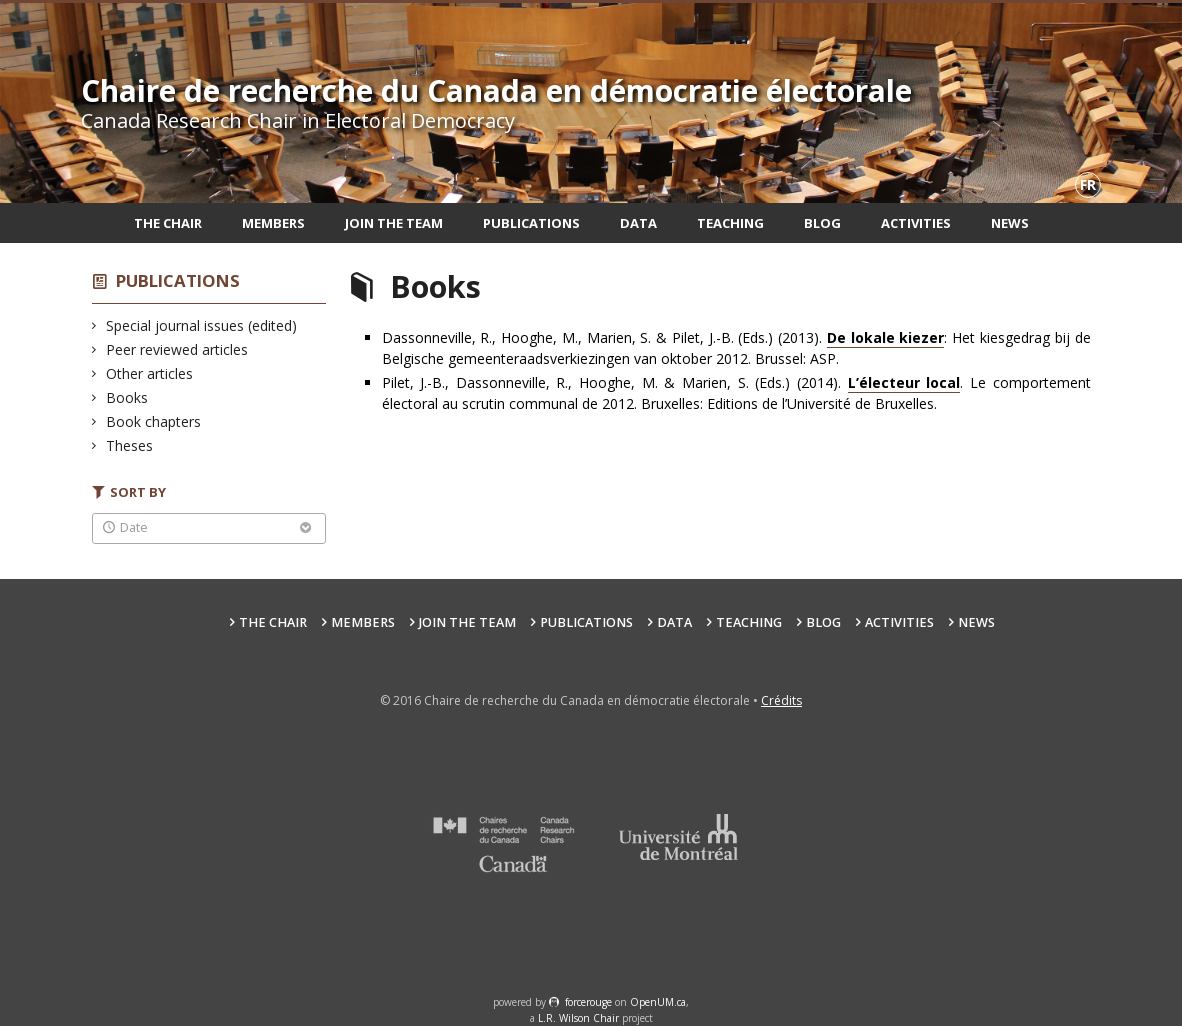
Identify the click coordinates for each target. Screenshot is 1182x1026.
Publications (531, 223)
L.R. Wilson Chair (578, 1018)
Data (638, 223)
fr (1088, 184)
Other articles (150, 373)
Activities (916, 223)
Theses (130, 445)
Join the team (394, 223)
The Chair (168, 223)
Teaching (730, 223)
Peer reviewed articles (177, 349)
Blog (822, 223)
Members (273, 223)
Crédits (781, 700)
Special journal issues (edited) (202, 325)
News (1010, 223)
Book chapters (154, 421)
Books (127, 397)
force (588, 1002)
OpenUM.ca (658, 1002)
